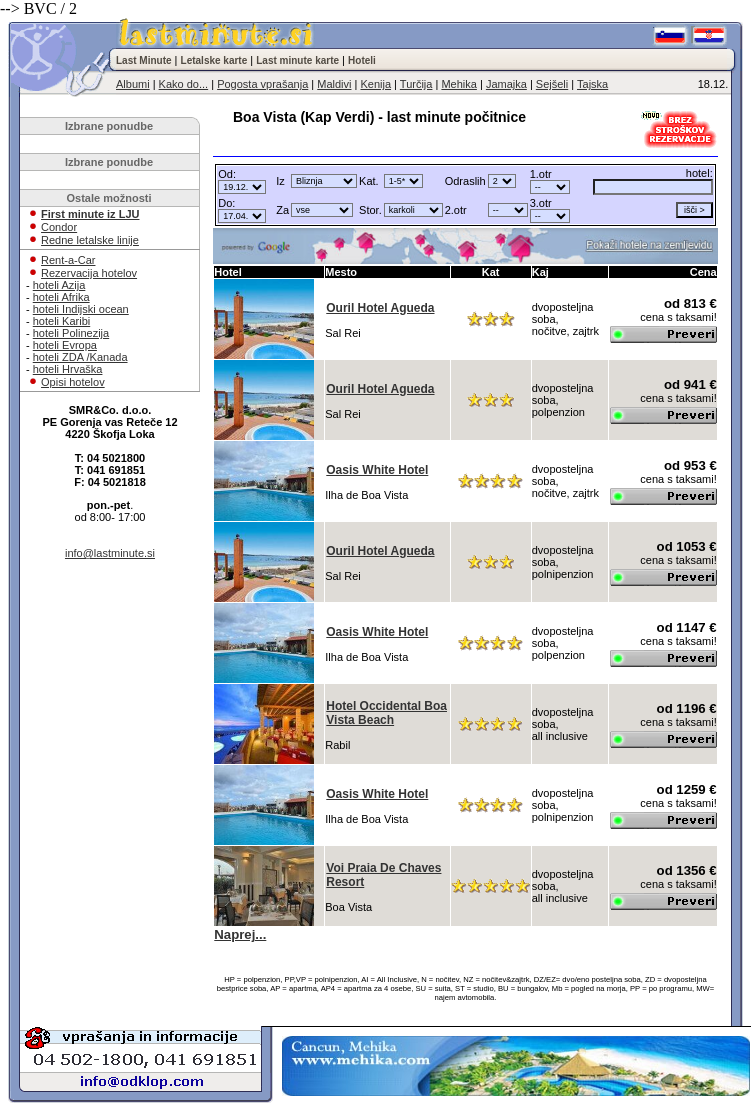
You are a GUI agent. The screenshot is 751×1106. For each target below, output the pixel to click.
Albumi (133, 84)
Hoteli (362, 60)
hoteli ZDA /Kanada (80, 357)
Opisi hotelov (73, 382)
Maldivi (334, 84)
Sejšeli (552, 84)
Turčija (416, 84)
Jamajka (506, 84)
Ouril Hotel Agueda (380, 308)
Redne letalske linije (90, 240)
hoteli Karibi (61, 321)
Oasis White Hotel (377, 470)
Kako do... (184, 84)
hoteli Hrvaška (68, 369)
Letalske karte (214, 60)
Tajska (592, 84)
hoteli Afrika (61, 297)
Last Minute (144, 60)
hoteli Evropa (65, 345)
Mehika (458, 84)
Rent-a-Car (68, 260)
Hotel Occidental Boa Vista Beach (386, 713)
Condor (59, 227)
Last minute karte (297, 60)
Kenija (375, 84)
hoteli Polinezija (71, 333)
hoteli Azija (59, 285)
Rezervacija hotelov (89, 273)
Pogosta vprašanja (262, 84)
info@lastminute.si (110, 553)
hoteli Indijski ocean (81, 309)
